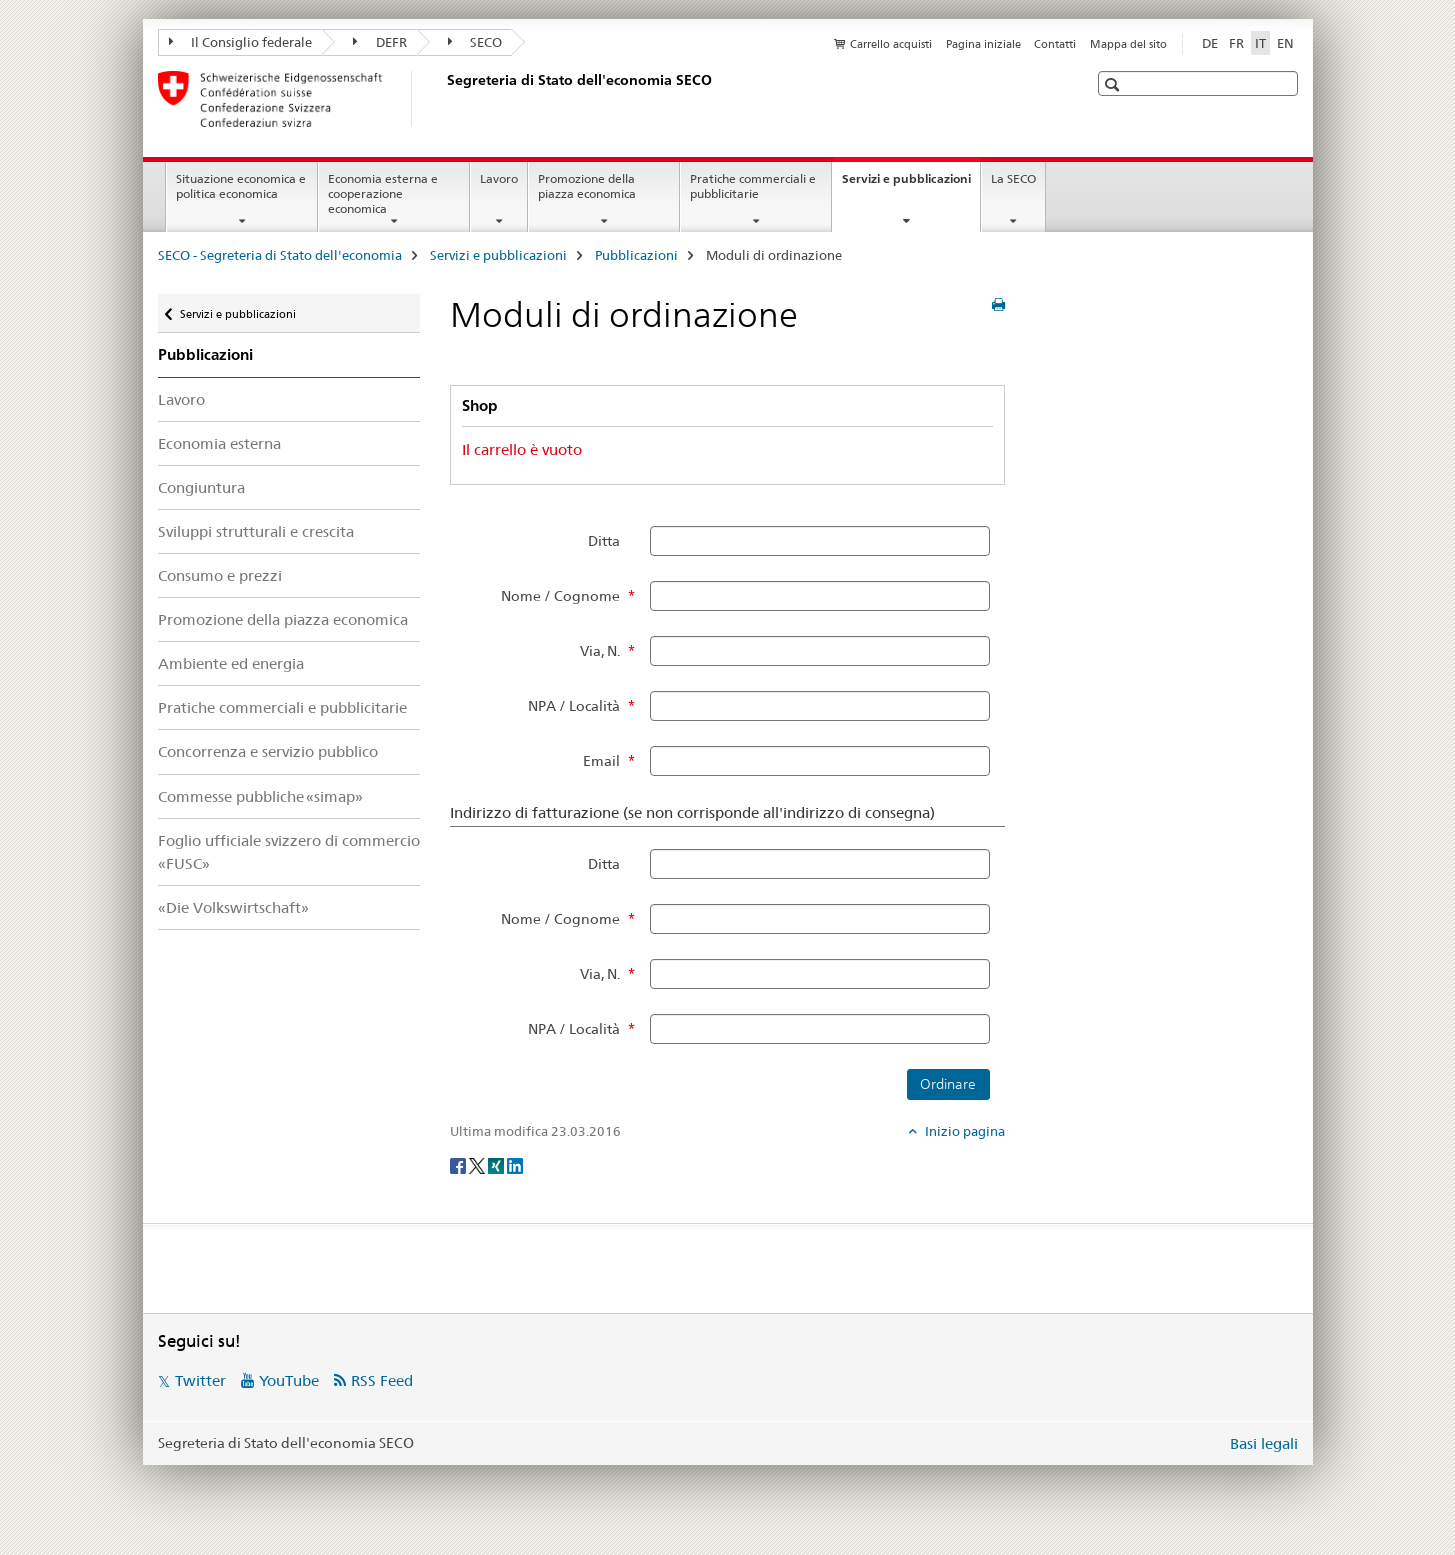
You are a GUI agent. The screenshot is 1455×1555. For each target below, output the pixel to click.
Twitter (200, 1380)
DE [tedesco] (1210, 43)
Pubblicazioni (636, 255)
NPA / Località (574, 706)
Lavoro (499, 178)
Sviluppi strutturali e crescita (256, 531)
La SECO (1013, 178)
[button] (1114, 84)
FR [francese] (1236, 43)
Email (601, 761)
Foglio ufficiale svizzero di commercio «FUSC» (289, 852)
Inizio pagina (963, 1131)
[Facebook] (459, 1164)
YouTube (289, 1380)
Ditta (604, 541)
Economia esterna (219, 443)
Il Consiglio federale (241, 42)
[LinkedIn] (515, 1164)
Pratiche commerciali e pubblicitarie (753, 186)
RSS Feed (382, 1380)
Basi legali (1264, 1443)
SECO (475, 42)
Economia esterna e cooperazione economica (383, 193)
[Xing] (497, 1164)
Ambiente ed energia (231, 663)
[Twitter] (478, 1164)
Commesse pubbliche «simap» (260, 796)
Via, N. (600, 651)
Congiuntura (201, 487)
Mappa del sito (1128, 44)
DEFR (380, 42)
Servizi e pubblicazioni (911, 185)
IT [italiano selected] (1260, 43)
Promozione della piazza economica (587, 186)
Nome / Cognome (560, 596)
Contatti (1055, 44)
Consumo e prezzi (220, 575)
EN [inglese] (1285, 43)
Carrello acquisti (891, 44)
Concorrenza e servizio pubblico (268, 751)
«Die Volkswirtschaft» (233, 907)
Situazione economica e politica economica (241, 186)
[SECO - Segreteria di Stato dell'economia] (443, 99)
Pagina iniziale (983, 44)
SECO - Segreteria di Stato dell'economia (280, 255)
